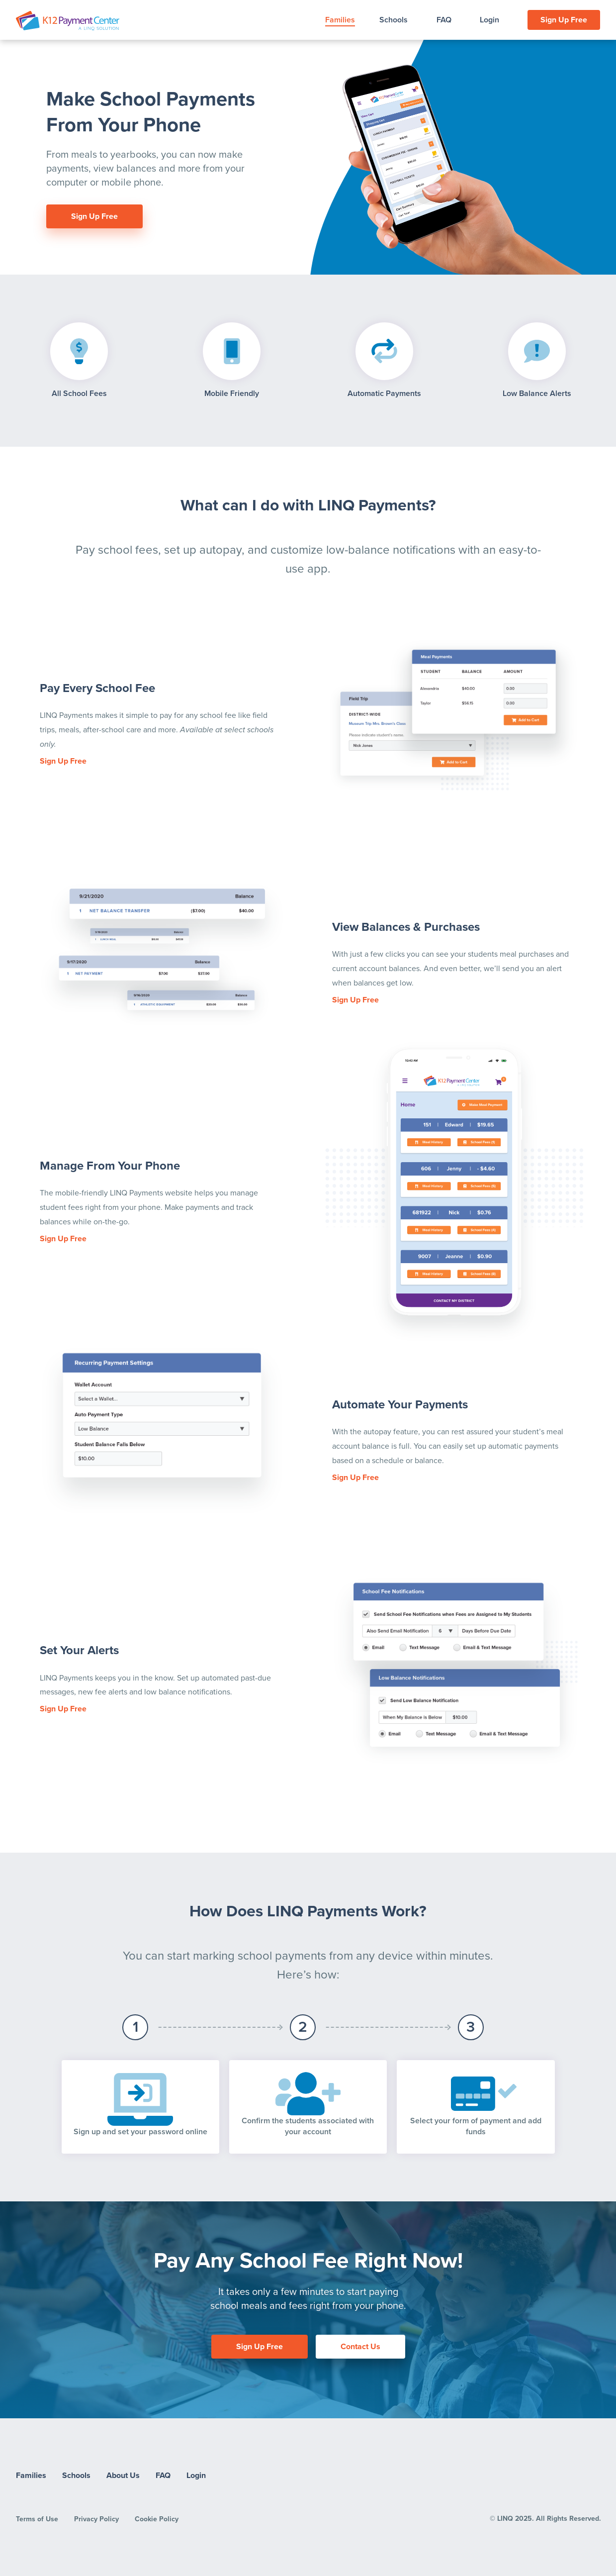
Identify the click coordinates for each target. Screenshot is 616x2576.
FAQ (444, 20)
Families (340, 20)
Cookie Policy (156, 2519)
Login (489, 20)
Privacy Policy (96, 2519)
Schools (393, 20)
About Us (123, 2475)
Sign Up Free (563, 20)
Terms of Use (37, 2519)
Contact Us (360, 2347)
